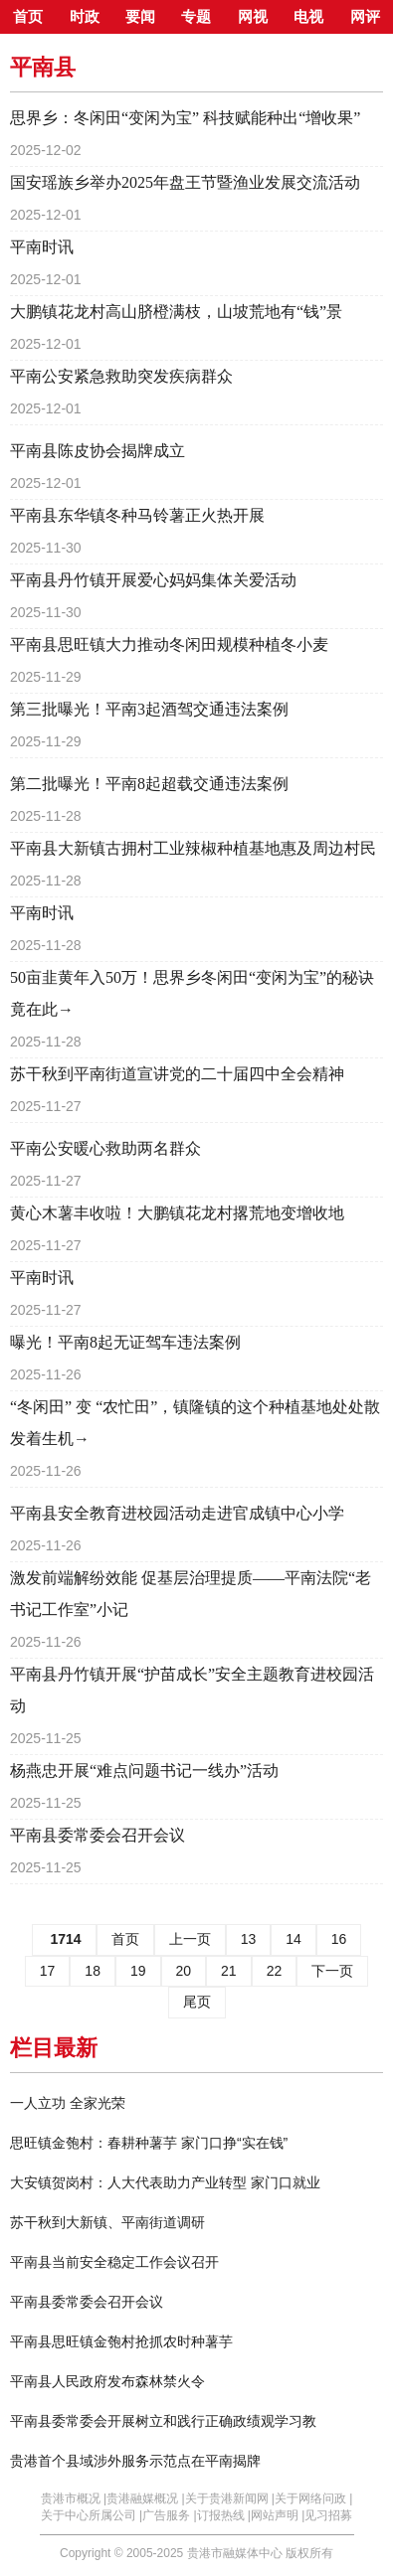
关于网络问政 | (313, 2498)
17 (48, 1971)
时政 (84, 17)
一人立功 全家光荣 (67, 2103)
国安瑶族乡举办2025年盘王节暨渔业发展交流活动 (185, 182)
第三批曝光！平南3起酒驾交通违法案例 (149, 709)
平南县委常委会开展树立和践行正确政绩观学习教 (163, 2421)
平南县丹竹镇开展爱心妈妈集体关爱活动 (153, 579)
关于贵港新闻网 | (230, 2498)
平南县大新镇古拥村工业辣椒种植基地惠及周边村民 (193, 848)
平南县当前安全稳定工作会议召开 (114, 2262)
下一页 (332, 1971)
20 (184, 1971)
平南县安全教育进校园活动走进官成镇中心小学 (177, 1513)
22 (275, 1971)
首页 (28, 17)
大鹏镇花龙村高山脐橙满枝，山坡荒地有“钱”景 (176, 311)
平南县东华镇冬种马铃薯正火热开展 (137, 515)
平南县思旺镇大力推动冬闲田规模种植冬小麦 (169, 644)
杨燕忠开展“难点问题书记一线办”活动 (144, 1770)
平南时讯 (42, 247)
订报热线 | (224, 2515)
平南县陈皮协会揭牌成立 (97, 450)
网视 (253, 17)
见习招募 (328, 2515)
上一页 (190, 1939)
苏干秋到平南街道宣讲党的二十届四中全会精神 (177, 1073)
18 (92, 1971)
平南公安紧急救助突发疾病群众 (121, 376)
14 (293, 1939)
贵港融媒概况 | (145, 2498)
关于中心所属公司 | (91, 2515)
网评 (365, 17)
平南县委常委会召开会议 (97, 1835)
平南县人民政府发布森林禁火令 (107, 2381)
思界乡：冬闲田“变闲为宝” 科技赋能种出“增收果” (185, 117)
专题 (196, 17)
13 (249, 1939)
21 (229, 1971)
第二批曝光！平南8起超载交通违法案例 (149, 783)
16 (339, 1939)
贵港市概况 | (73, 2498)
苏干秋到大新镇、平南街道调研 (107, 2222)
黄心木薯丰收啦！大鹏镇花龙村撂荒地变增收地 (177, 1213)
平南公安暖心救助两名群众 (105, 1148)
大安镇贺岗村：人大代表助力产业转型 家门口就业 (165, 2182)
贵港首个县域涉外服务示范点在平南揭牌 (135, 2461)
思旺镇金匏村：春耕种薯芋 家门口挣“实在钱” (149, 2143)
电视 (308, 17)
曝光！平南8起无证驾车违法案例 (125, 1342)
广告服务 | (169, 2515)
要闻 (140, 17)
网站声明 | (277, 2515)
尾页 (197, 2002)
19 (138, 1971)
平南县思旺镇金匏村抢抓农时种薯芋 (121, 2341)
